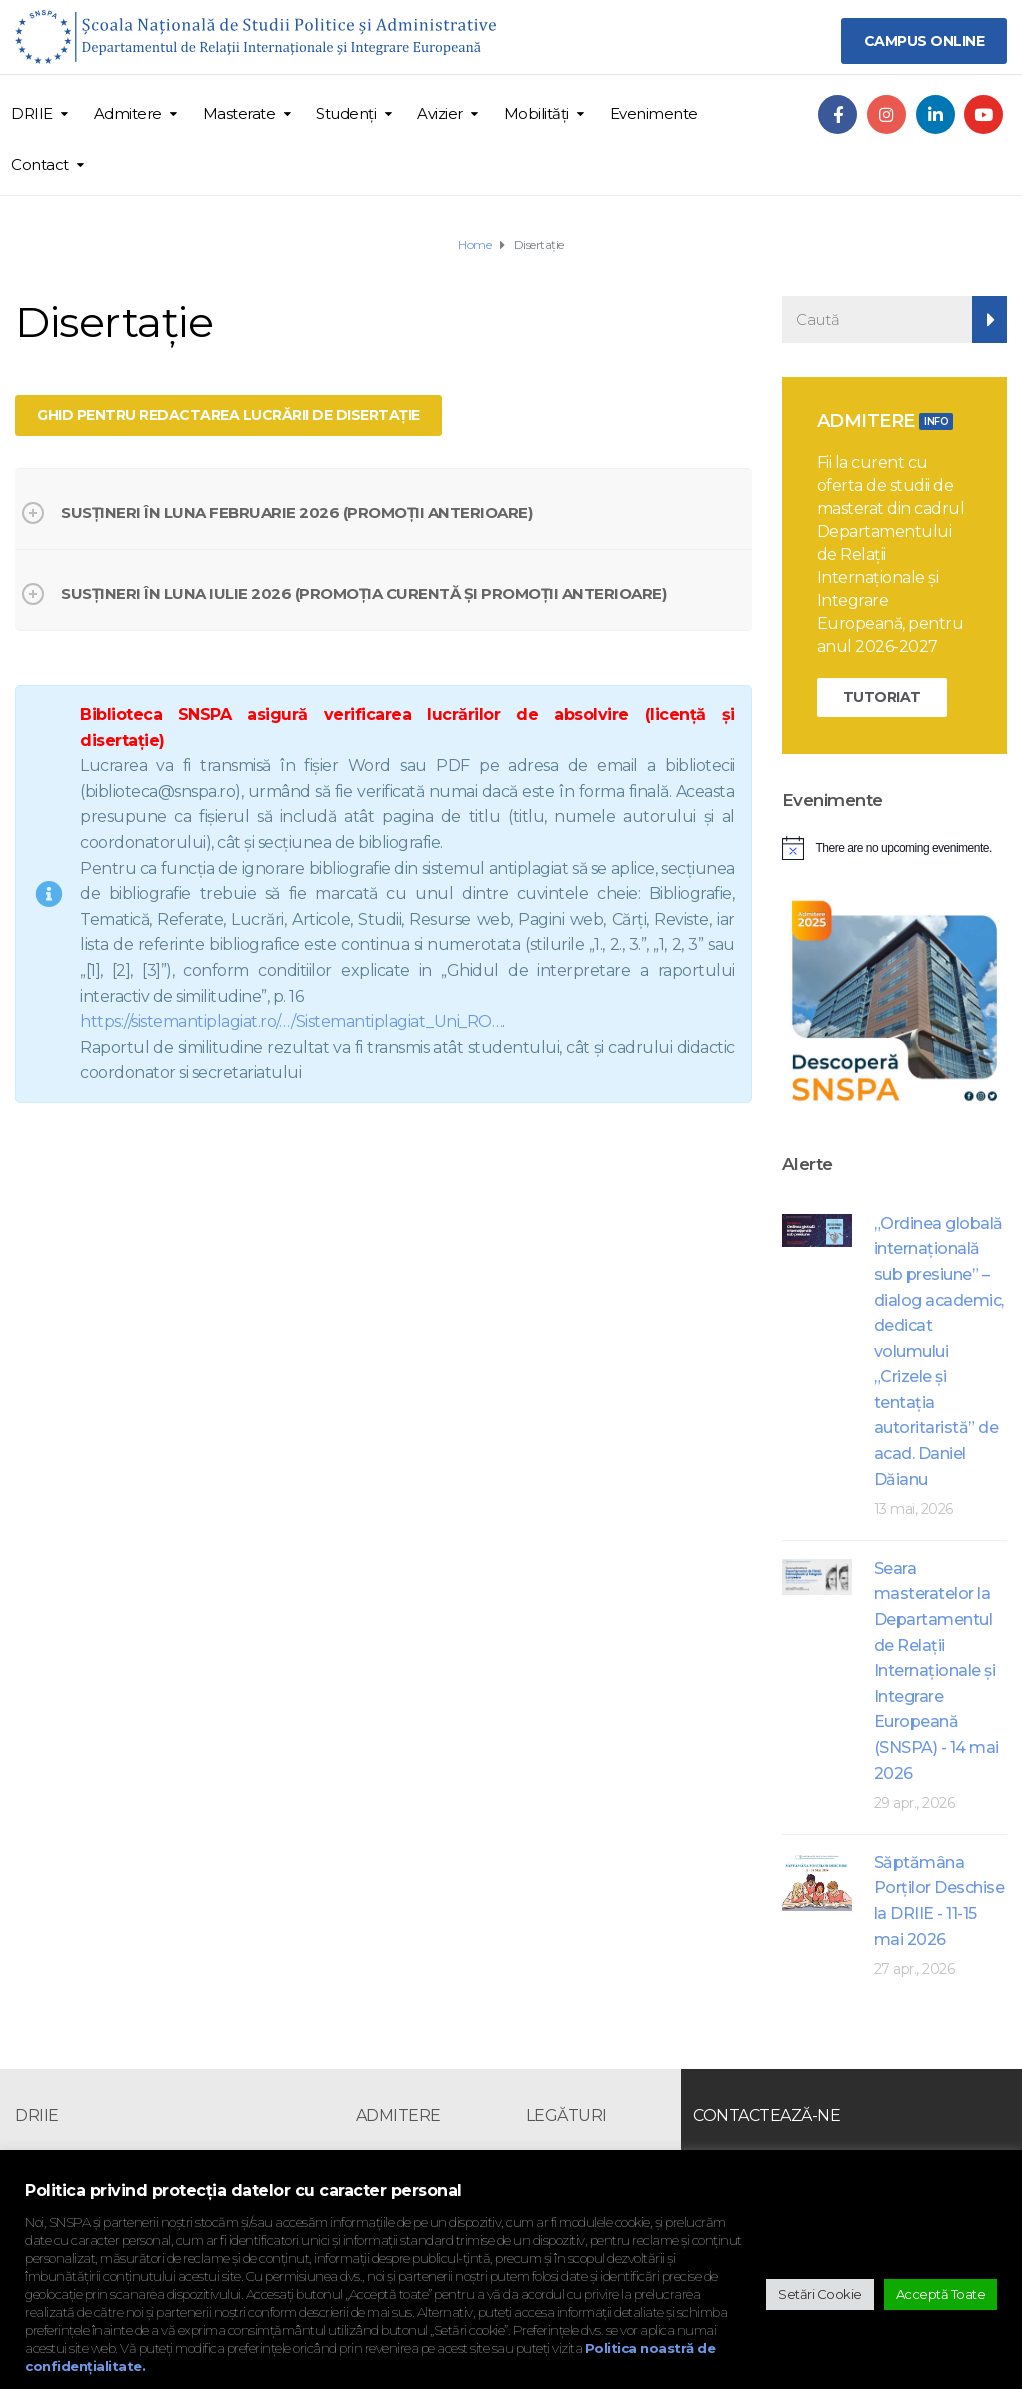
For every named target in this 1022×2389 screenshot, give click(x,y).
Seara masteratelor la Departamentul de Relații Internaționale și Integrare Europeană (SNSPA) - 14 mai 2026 (936, 1671)
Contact (40, 164)
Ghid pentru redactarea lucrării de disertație (228, 415)
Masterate (239, 113)
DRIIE (32, 113)
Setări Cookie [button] (820, 2294)
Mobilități (536, 113)
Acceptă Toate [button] (941, 2294)
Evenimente (654, 113)
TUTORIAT (882, 697)
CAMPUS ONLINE (924, 41)
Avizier (440, 113)
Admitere (128, 113)
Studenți (346, 113)
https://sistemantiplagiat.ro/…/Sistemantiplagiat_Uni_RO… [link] (291, 1021)
